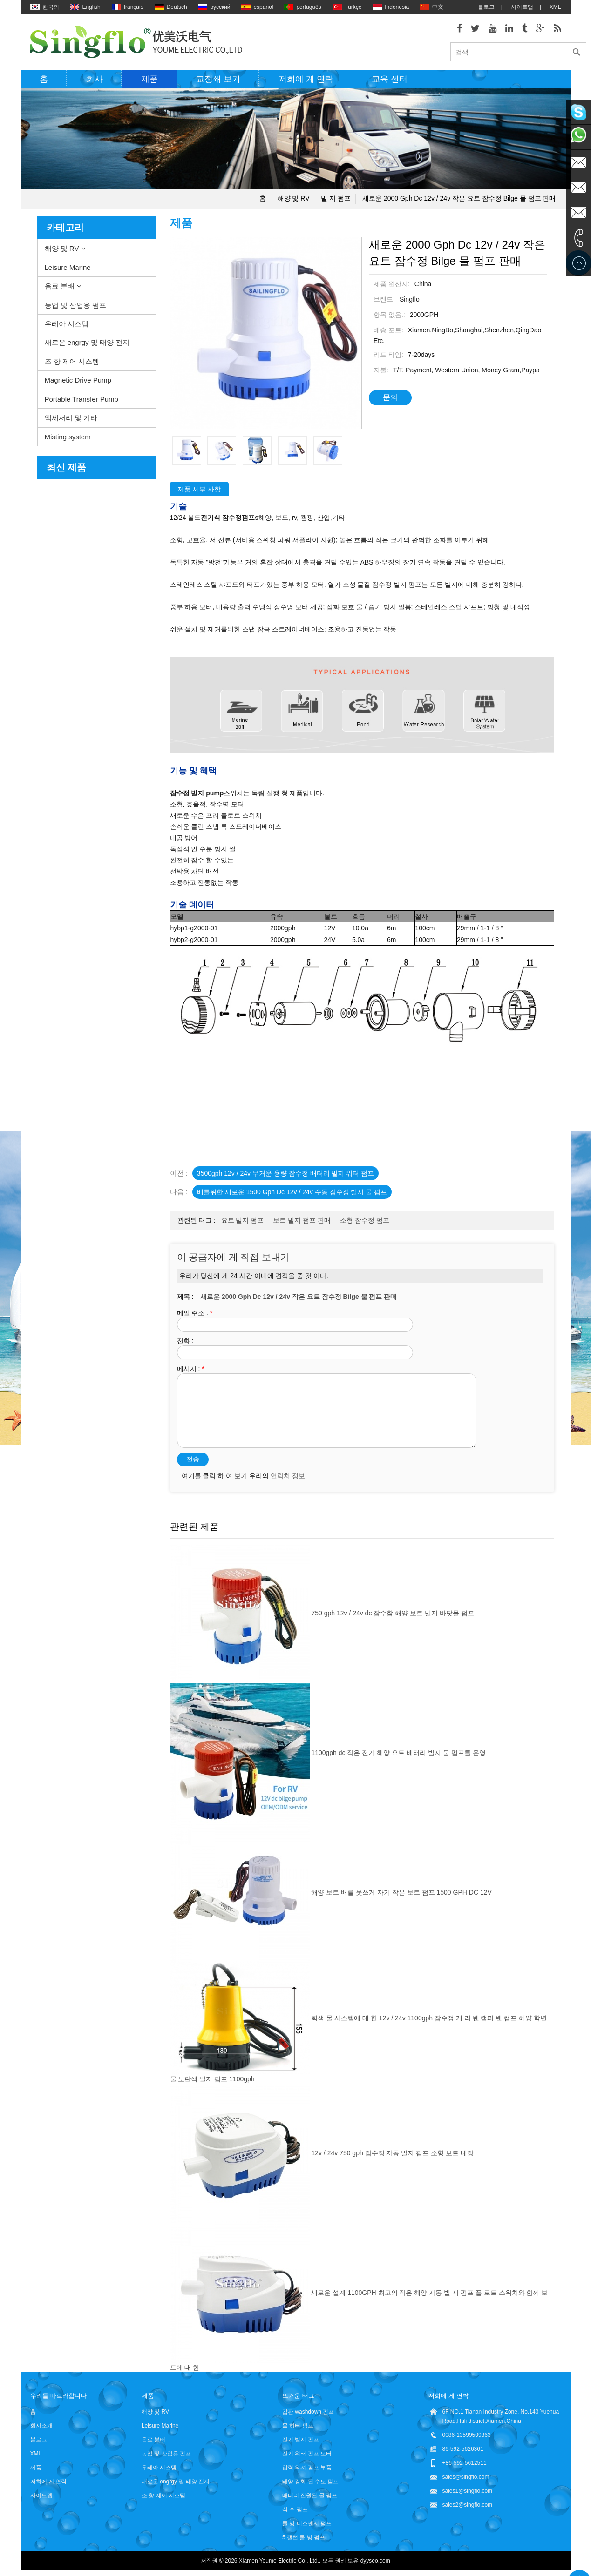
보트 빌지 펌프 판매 (302, 1222)
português (302, 7)
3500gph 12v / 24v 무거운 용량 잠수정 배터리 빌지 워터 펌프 (285, 1175)
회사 (94, 80)
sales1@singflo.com (467, 2492)
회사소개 (41, 2427)
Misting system (68, 438)
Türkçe (347, 7)
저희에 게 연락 (306, 80)
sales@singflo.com (465, 2478)
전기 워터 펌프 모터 (307, 2455)
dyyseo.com (375, 2562)
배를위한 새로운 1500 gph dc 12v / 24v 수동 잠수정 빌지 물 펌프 (292, 1193)
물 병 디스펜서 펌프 (307, 2525)
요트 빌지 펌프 (242, 1222)
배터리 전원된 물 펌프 (309, 2497)
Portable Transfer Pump (81, 400)
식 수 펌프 (295, 2511)
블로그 (486, 7)
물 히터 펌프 (297, 2427)
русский (214, 7)
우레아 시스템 (66, 325)
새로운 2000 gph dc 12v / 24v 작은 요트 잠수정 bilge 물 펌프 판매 (459, 200)
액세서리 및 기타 (71, 420)
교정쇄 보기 (218, 80)
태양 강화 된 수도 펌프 (310, 2483)
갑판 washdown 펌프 (308, 2413)
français (127, 7)
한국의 (44, 7)
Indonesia (391, 7)
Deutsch (171, 7)
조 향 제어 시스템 (72, 363)
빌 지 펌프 (336, 200)
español (257, 7)
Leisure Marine (68, 269)
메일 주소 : (195, 1314)
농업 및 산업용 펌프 (76, 306)
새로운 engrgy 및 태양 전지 (87, 344)
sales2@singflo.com (467, 2506)
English (85, 7)
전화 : (185, 1342)
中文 (431, 7)
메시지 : (190, 1370)
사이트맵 (522, 7)
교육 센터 (390, 80)
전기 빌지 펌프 (300, 2441)
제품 (149, 80)
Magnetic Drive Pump (78, 382)
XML (555, 7)
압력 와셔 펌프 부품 (307, 2469)
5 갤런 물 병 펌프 (303, 2539)
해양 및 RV (294, 200)
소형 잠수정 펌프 (364, 1222)
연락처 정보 (288, 1477)
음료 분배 (60, 288)
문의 (390, 399)
